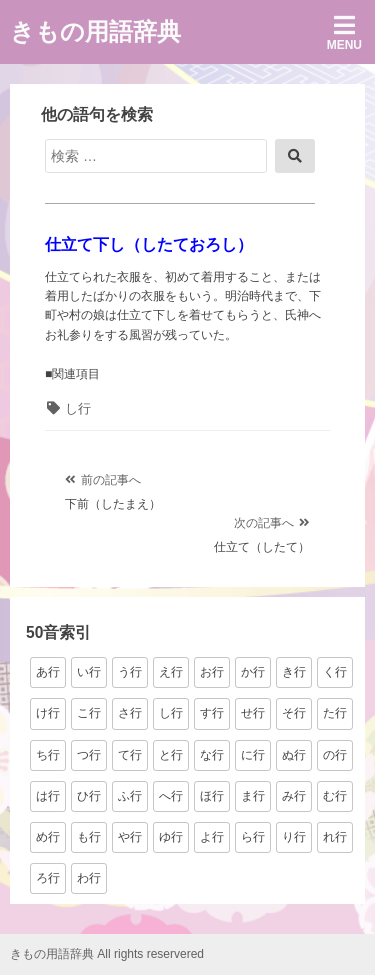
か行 (253, 672)
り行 (294, 837)
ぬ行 (294, 755)
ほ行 (212, 796)
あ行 (48, 672)
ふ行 (130, 796)
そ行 (294, 713)
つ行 (89, 755)
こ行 (89, 713)
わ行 (89, 878)
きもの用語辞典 (95, 31)
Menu (344, 32)
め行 (48, 837)
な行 (212, 755)
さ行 (130, 713)
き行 (294, 672)
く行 (335, 672)
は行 (48, 796)
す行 (212, 713)
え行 (171, 672)
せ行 (253, 713)
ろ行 (48, 878)
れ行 (335, 837)
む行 (335, 796)
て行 (130, 755)
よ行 (212, 837)
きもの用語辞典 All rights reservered (107, 954)
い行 (89, 672)
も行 (89, 837)
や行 (130, 837)
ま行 (253, 796)
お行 (212, 672)
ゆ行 (171, 837)
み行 (294, 796)
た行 (335, 713)
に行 (253, 755)
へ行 (171, 796)
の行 (335, 755)
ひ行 (89, 796)
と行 (171, 755)
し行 (78, 408)
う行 (130, 672)
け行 (48, 713)
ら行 (253, 837)
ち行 (48, 755)
